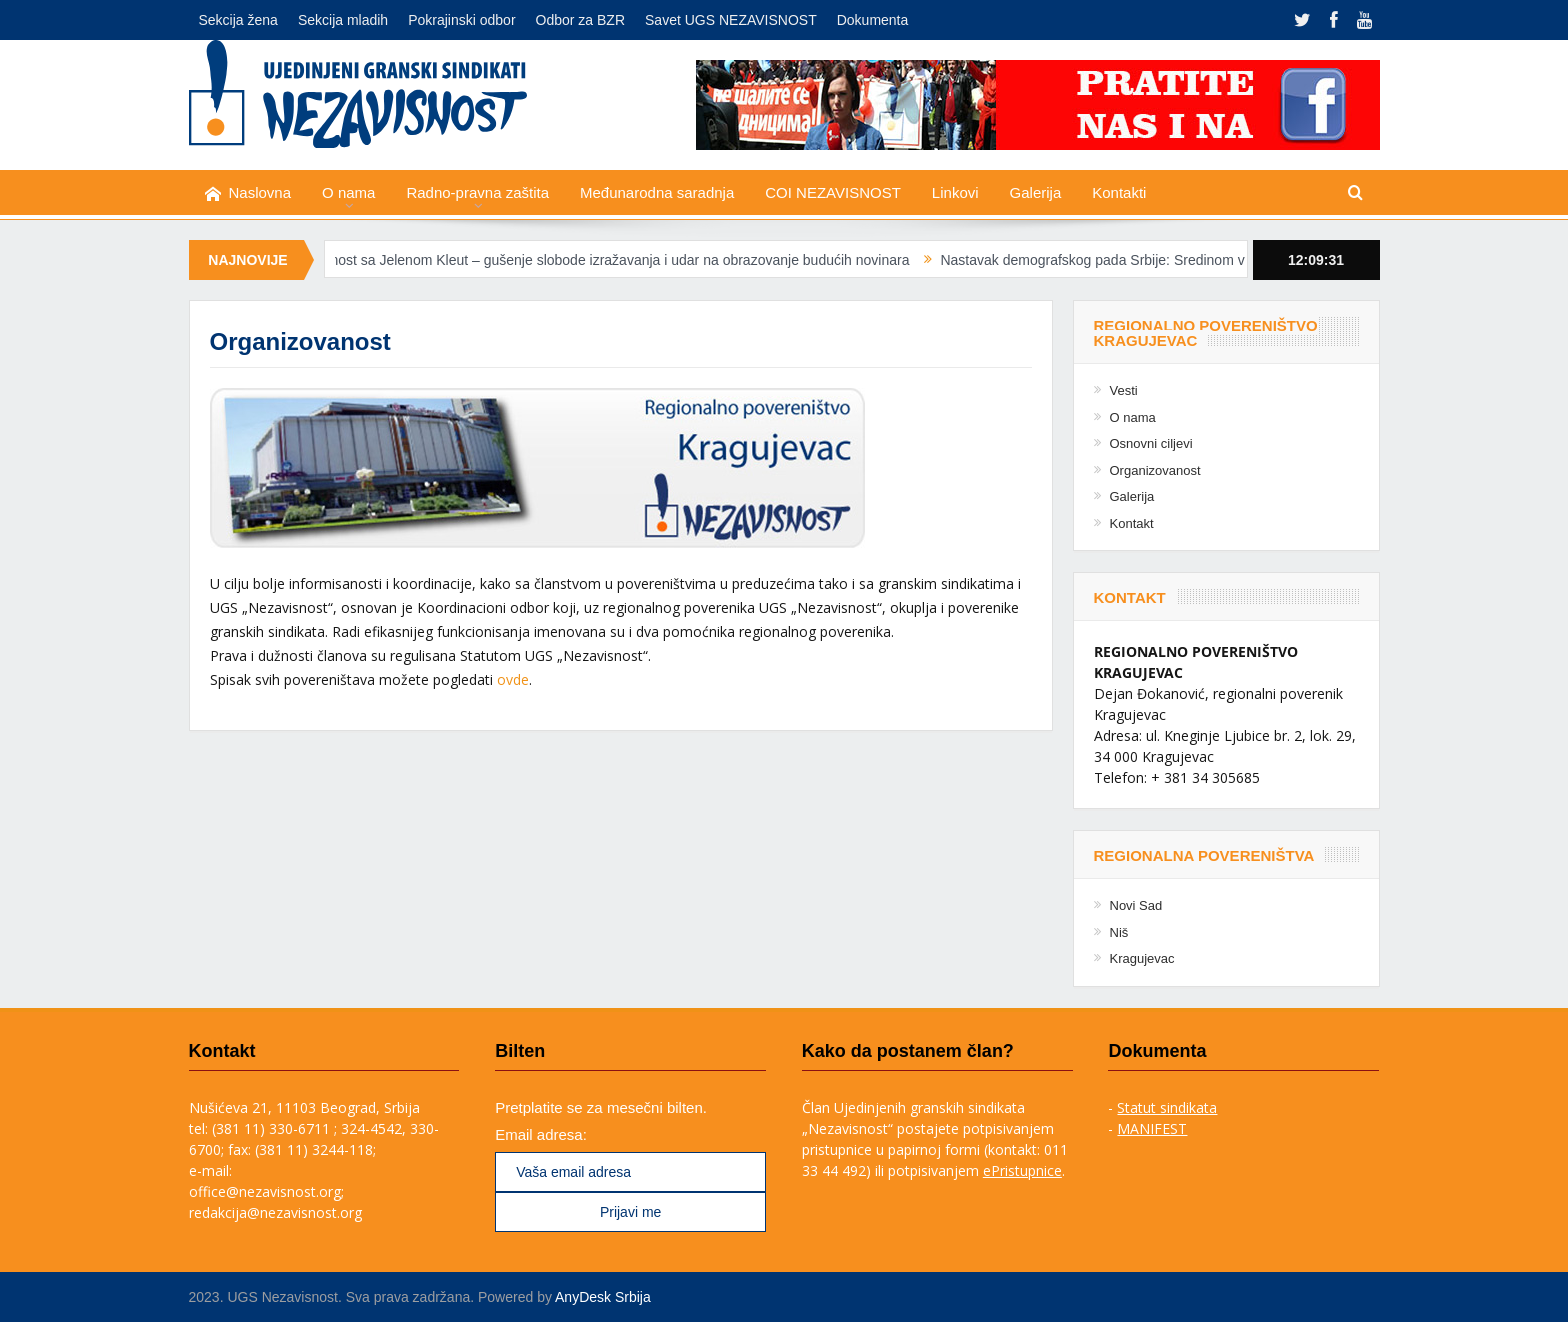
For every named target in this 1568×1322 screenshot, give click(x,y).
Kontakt (1132, 523)
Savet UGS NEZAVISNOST (731, 20)
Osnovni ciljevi (1151, 443)
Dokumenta (873, 20)
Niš (1119, 932)
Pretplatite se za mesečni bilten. (601, 1107)
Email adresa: (541, 1134)
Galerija (1036, 192)
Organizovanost (1155, 470)
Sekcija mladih (343, 20)
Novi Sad (1136, 905)
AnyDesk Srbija (603, 1297)
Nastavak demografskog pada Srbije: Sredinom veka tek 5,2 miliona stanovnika (1199, 260)
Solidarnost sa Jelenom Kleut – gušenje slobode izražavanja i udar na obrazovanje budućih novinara (610, 260)
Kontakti (1119, 192)
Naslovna (248, 193)
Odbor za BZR (580, 20)
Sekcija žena (238, 20)
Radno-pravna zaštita (477, 192)
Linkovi (955, 192)
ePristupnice (1022, 1170)
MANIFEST (1152, 1128)
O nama (348, 192)
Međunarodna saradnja (657, 192)
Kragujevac (1142, 958)
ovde (513, 679)
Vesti (1124, 390)
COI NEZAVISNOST (833, 192)
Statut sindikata (1167, 1107)
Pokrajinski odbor (461, 20)
